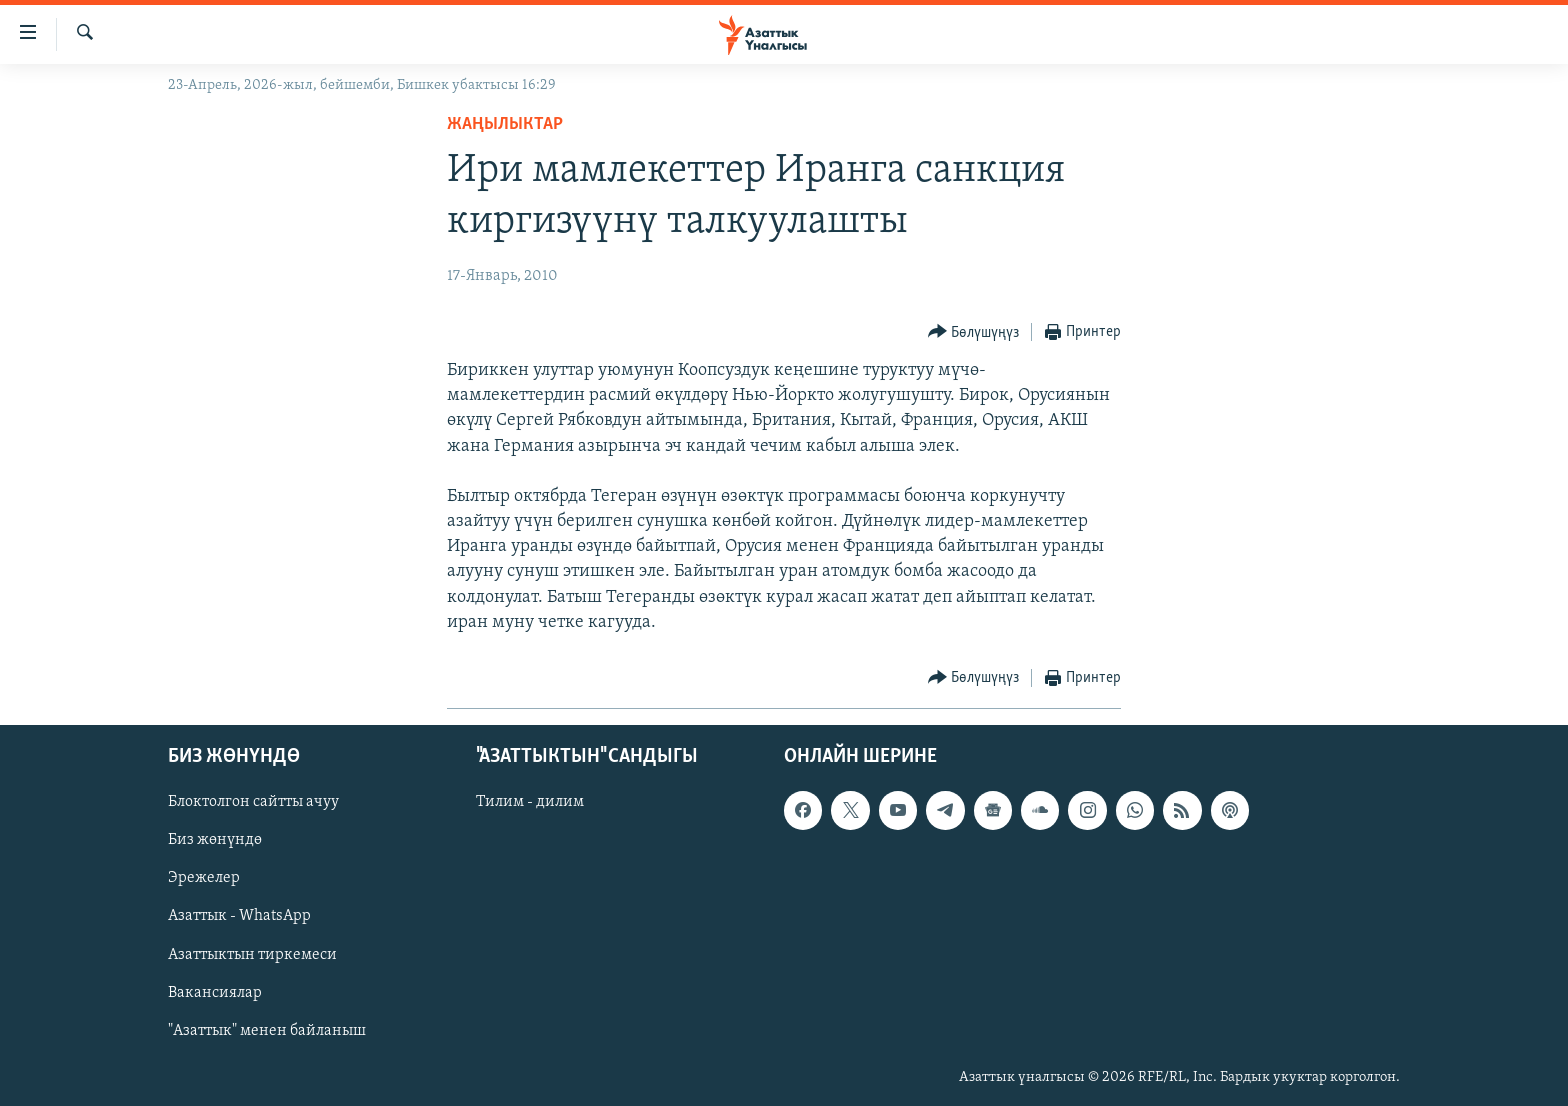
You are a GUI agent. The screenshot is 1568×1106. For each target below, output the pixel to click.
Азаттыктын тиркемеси (252, 955)
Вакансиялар (215, 993)
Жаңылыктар (505, 124)
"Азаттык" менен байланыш (267, 1031)
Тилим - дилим (530, 802)
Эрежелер (204, 879)
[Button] (974, 332)
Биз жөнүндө (215, 841)
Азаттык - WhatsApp (239, 917)
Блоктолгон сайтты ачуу (253, 802)
